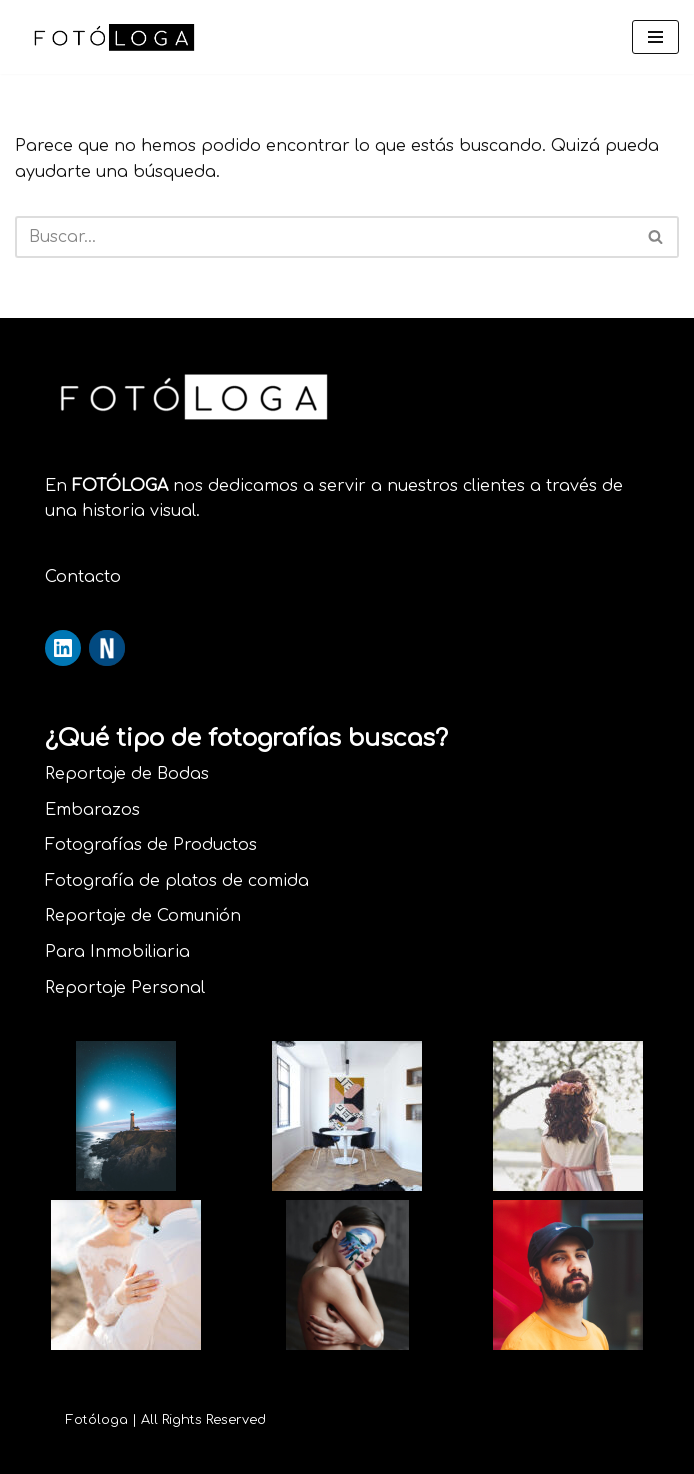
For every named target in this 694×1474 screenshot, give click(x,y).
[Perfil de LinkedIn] (63, 648)
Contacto (83, 577)
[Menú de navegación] (655, 37)
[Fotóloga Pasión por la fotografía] (115, 37)
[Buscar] (324, 237)
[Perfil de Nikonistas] (107, 648)
